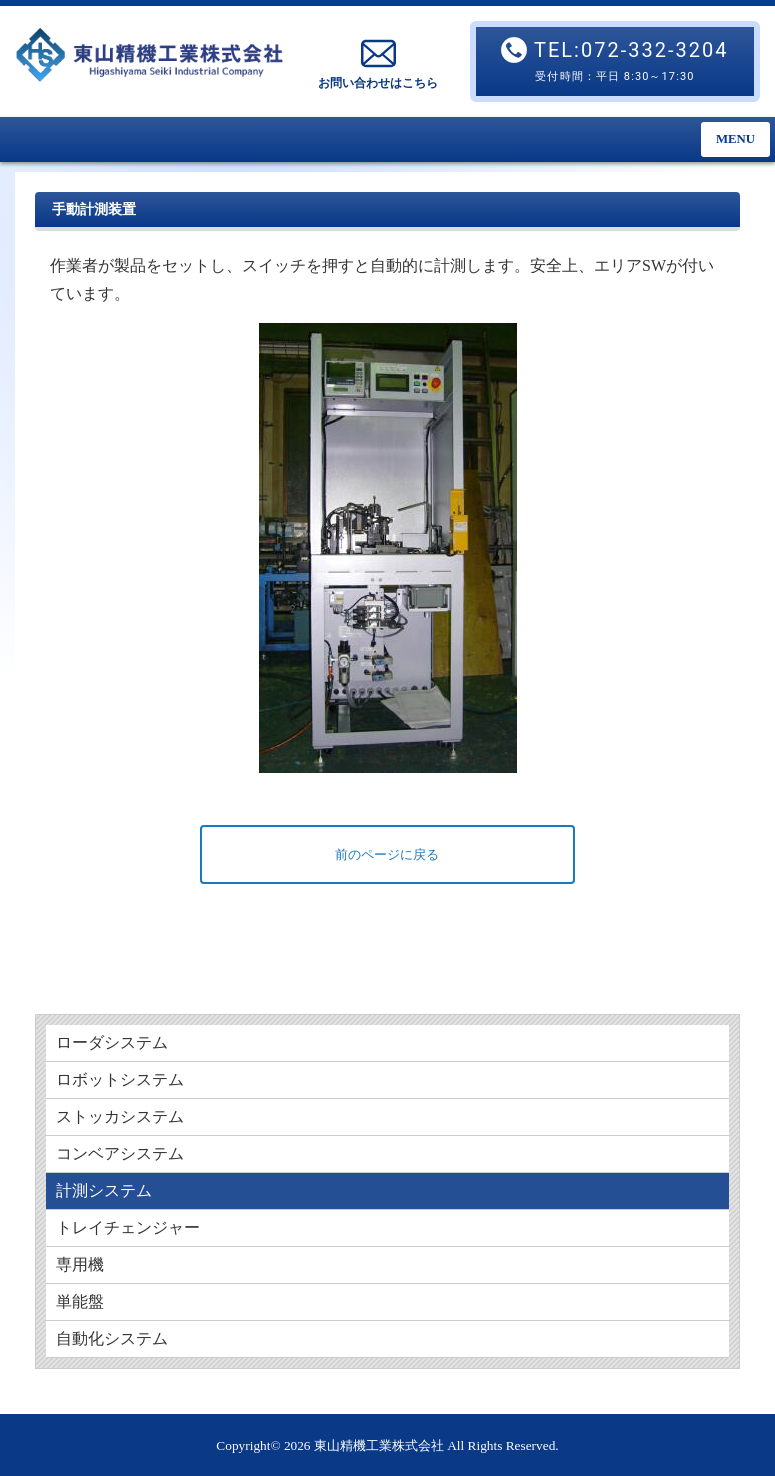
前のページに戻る (387, 854)
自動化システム (112, 1338)
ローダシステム (112, 1042)
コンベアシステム (120, 1153)
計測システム (104, 1190)
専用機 (80, 1264)
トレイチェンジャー (128, 1227)
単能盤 (80, 1301)
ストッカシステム (120, 1116)
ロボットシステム (120, 1079)
